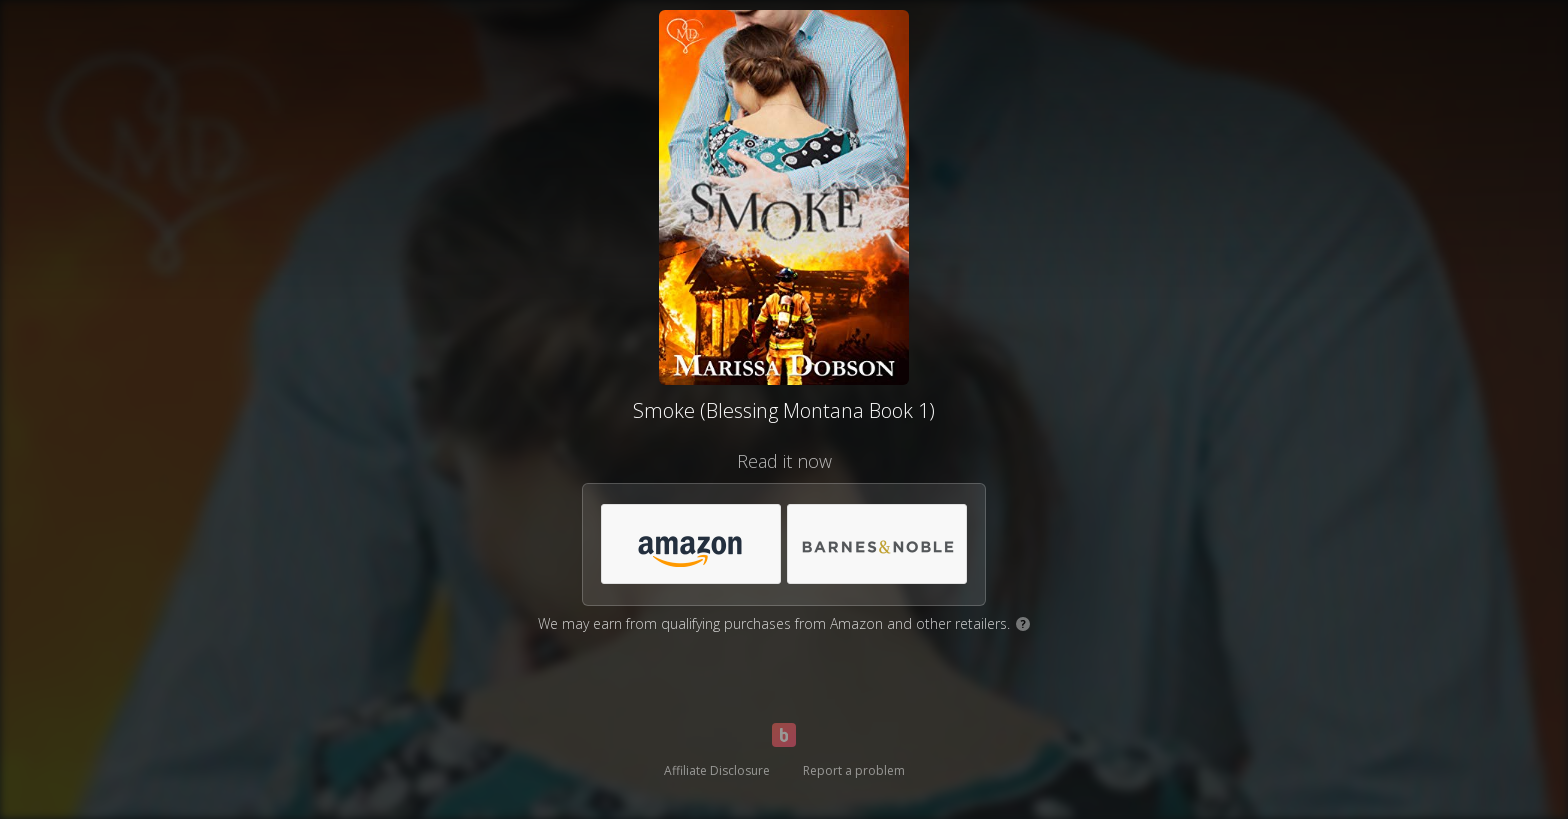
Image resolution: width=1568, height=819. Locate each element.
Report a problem (854, 770)
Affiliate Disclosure (717, 770)
